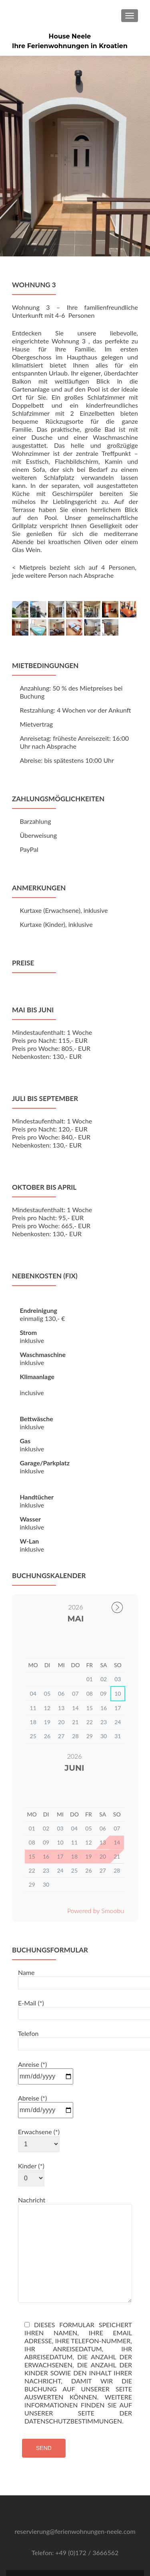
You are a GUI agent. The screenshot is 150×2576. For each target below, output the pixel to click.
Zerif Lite (39, 2558)
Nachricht (75, 2153)
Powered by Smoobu (95, 1860)
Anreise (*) (45, 2019)
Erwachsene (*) (39, 2087)
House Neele (70, 36)
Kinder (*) (31, 2121)
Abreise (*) (45, 2053)
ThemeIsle (109, 2558)
